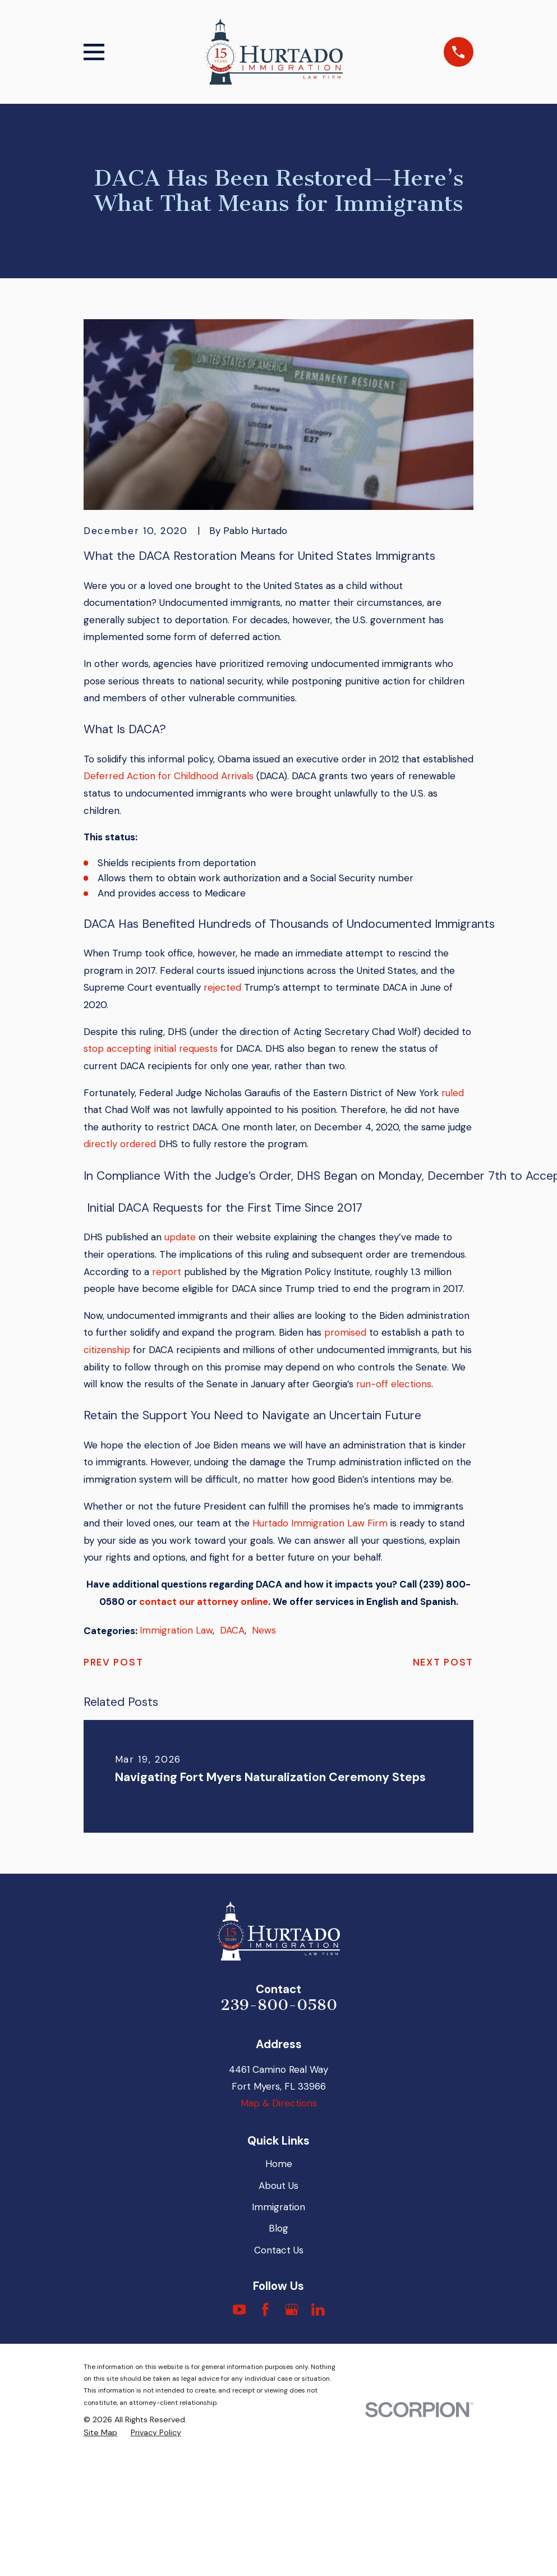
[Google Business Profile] (291, 2309)
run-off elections (393, 1384)
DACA (232, 1630)
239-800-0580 (278, 2005)
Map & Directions (279, 2103)
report (166, 1272)
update (180, 1237)
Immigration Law (176, 1630)
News (264, 1630)
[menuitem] (100, 2433)
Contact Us (278, 2250)
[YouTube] (239, 2309)
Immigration (278, 2207)
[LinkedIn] (318, 2309)
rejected (222, 987)
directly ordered (120, 1144)
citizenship (107, 1350)
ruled (452, 1093)
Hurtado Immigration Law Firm (320, 1523)
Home (278, 2164)
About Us (278, 2185)
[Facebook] (265, 2309)
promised (345, 1332)
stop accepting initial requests (151, 1048)
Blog (278, 2228)
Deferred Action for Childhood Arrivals (169, 776)
